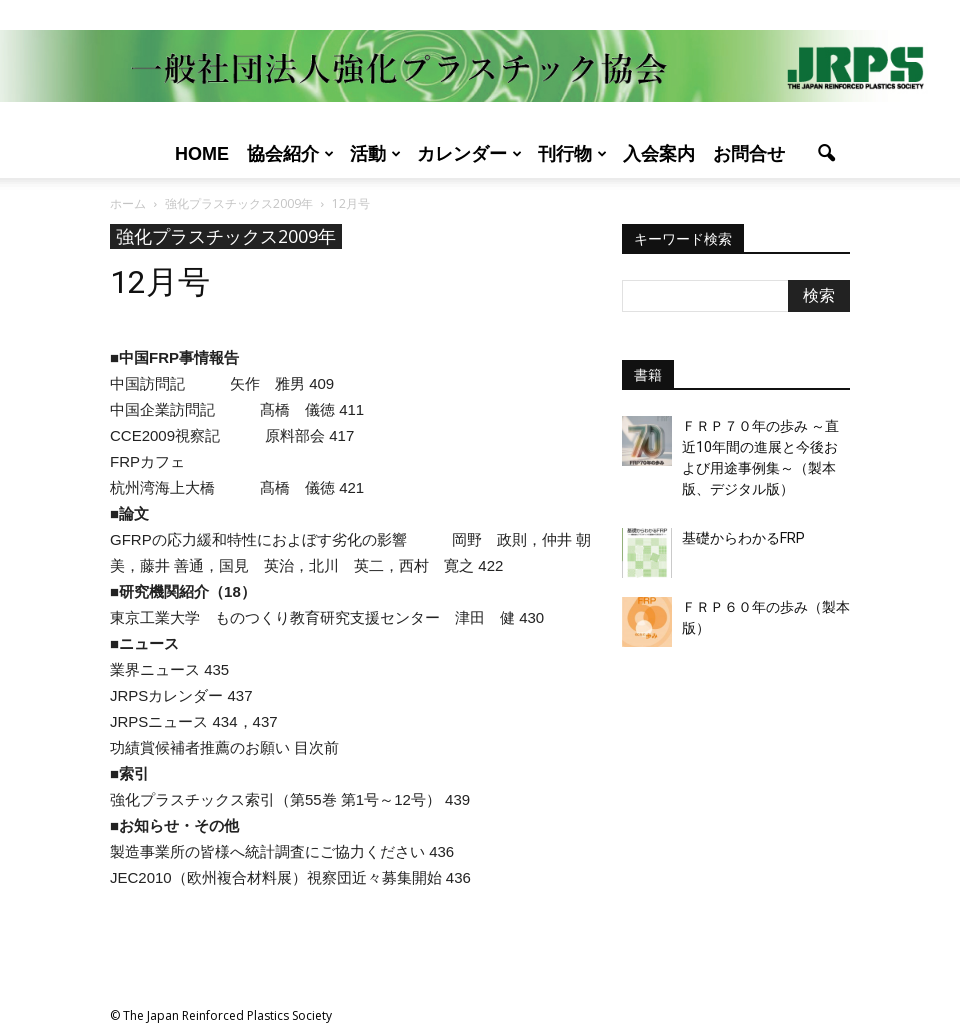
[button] (826, 154)
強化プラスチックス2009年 (226, 236)
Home (202, 154)
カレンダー (469, 154)
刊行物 (572, 154)
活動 (375, 154)
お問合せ (749, 154)
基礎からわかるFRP (743, 538)
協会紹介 (290, 154)
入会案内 (659, 154)
